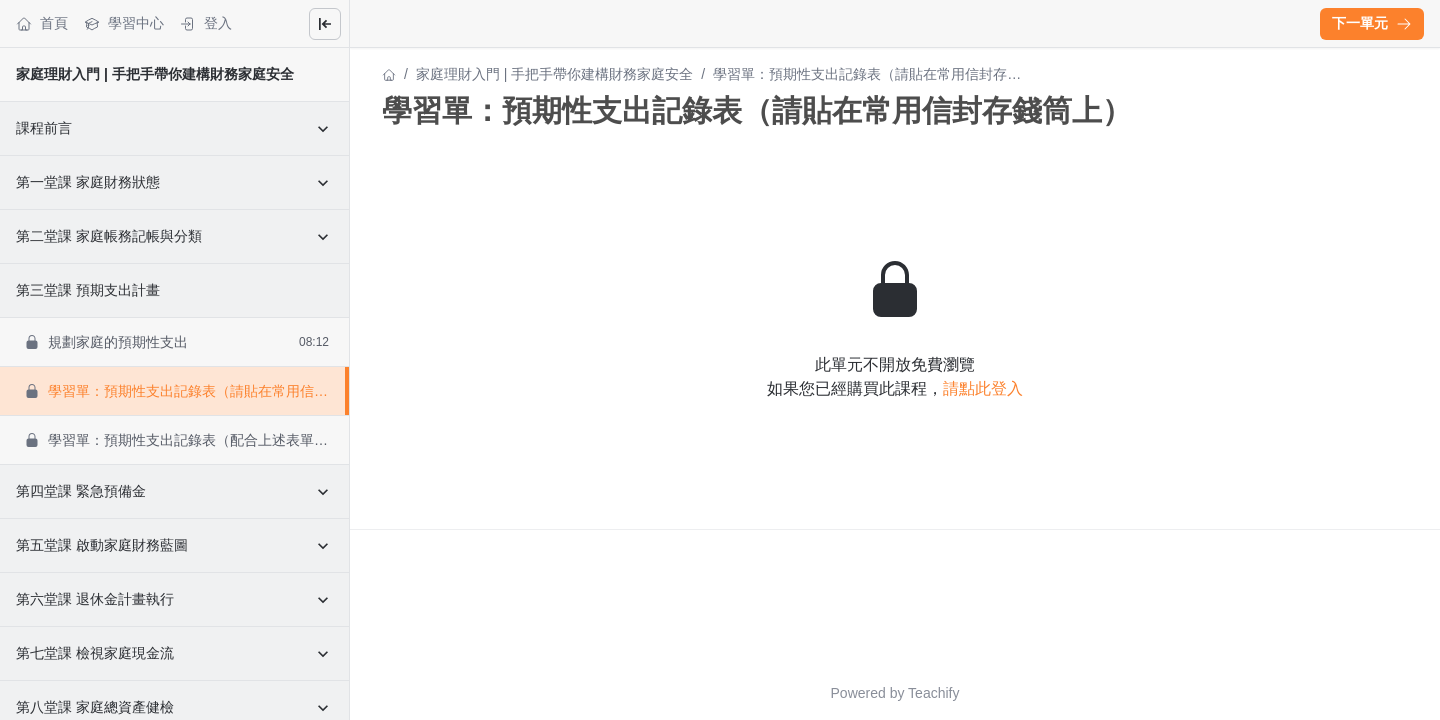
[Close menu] (325, 24)
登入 (206, 23)
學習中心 (124, 23)
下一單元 (1372, 23)
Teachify (933, 693)
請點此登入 (983, 388)
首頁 (42, 23)
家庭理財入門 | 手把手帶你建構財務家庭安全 (155, 74)
